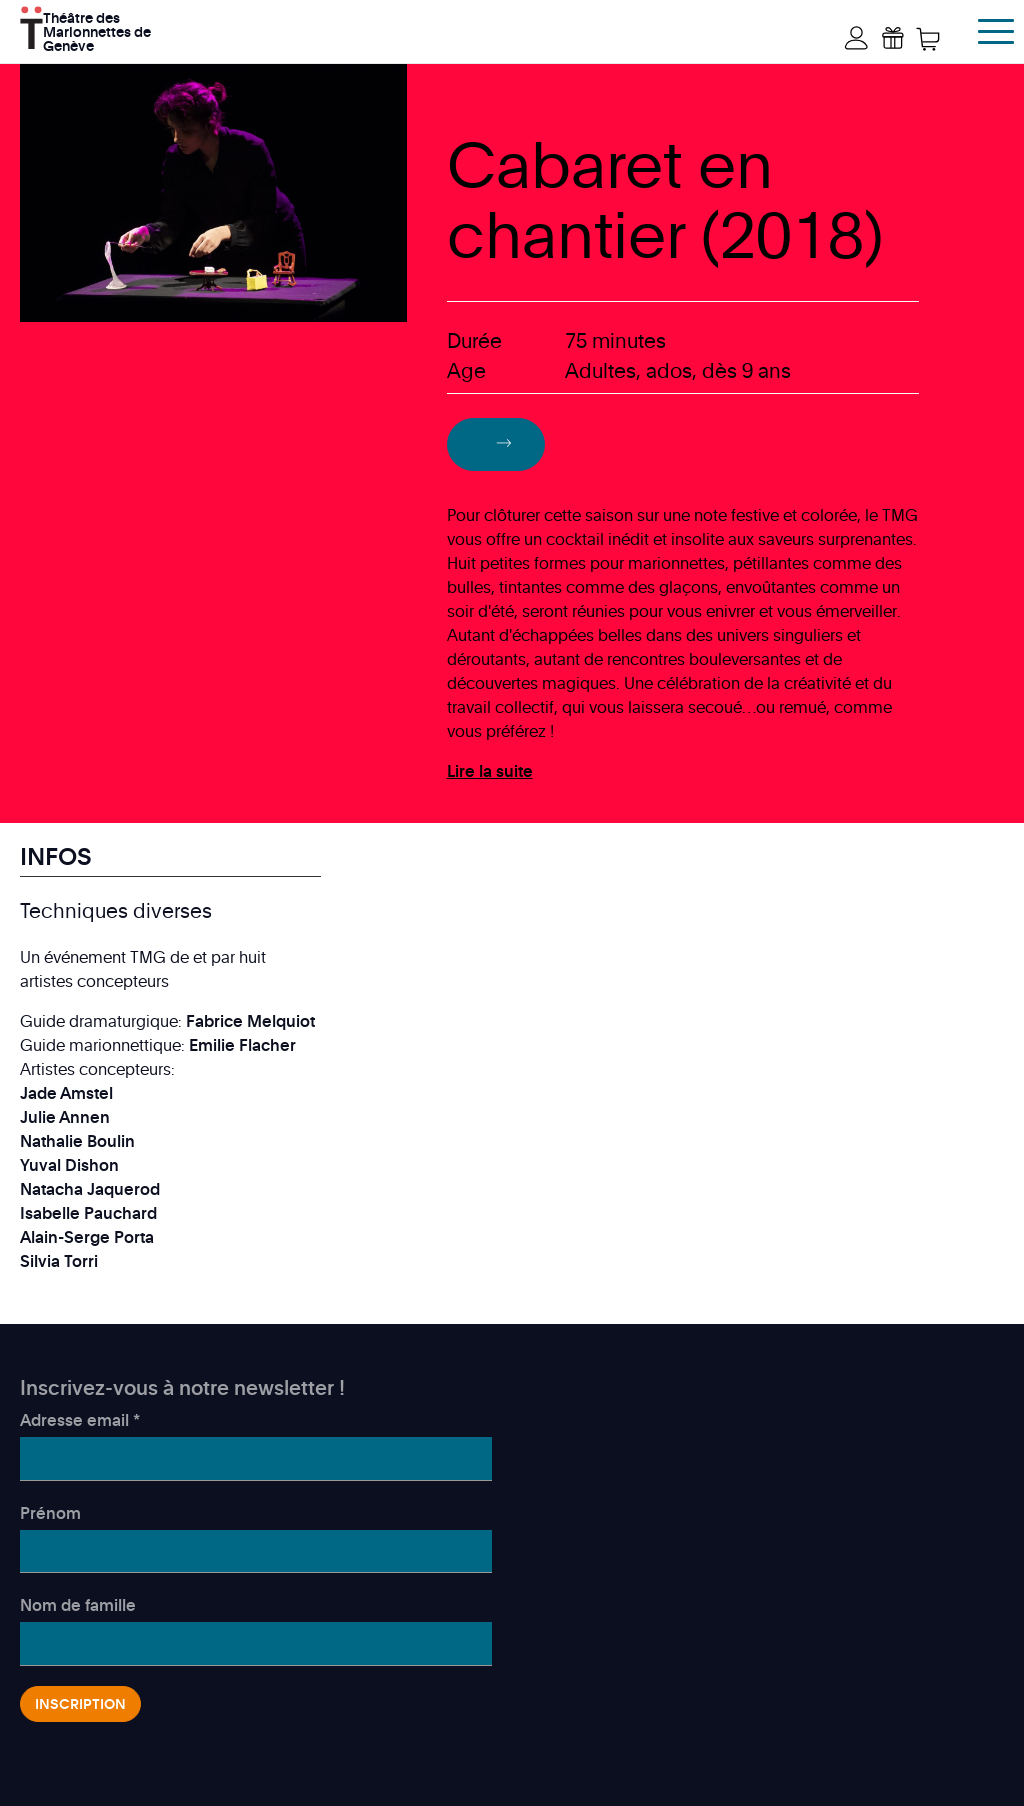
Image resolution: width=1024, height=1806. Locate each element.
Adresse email (80, 1420)
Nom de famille (78, 1605)
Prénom (50, 1513)
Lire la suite (490, 771)
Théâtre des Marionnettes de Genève (97, 29)
